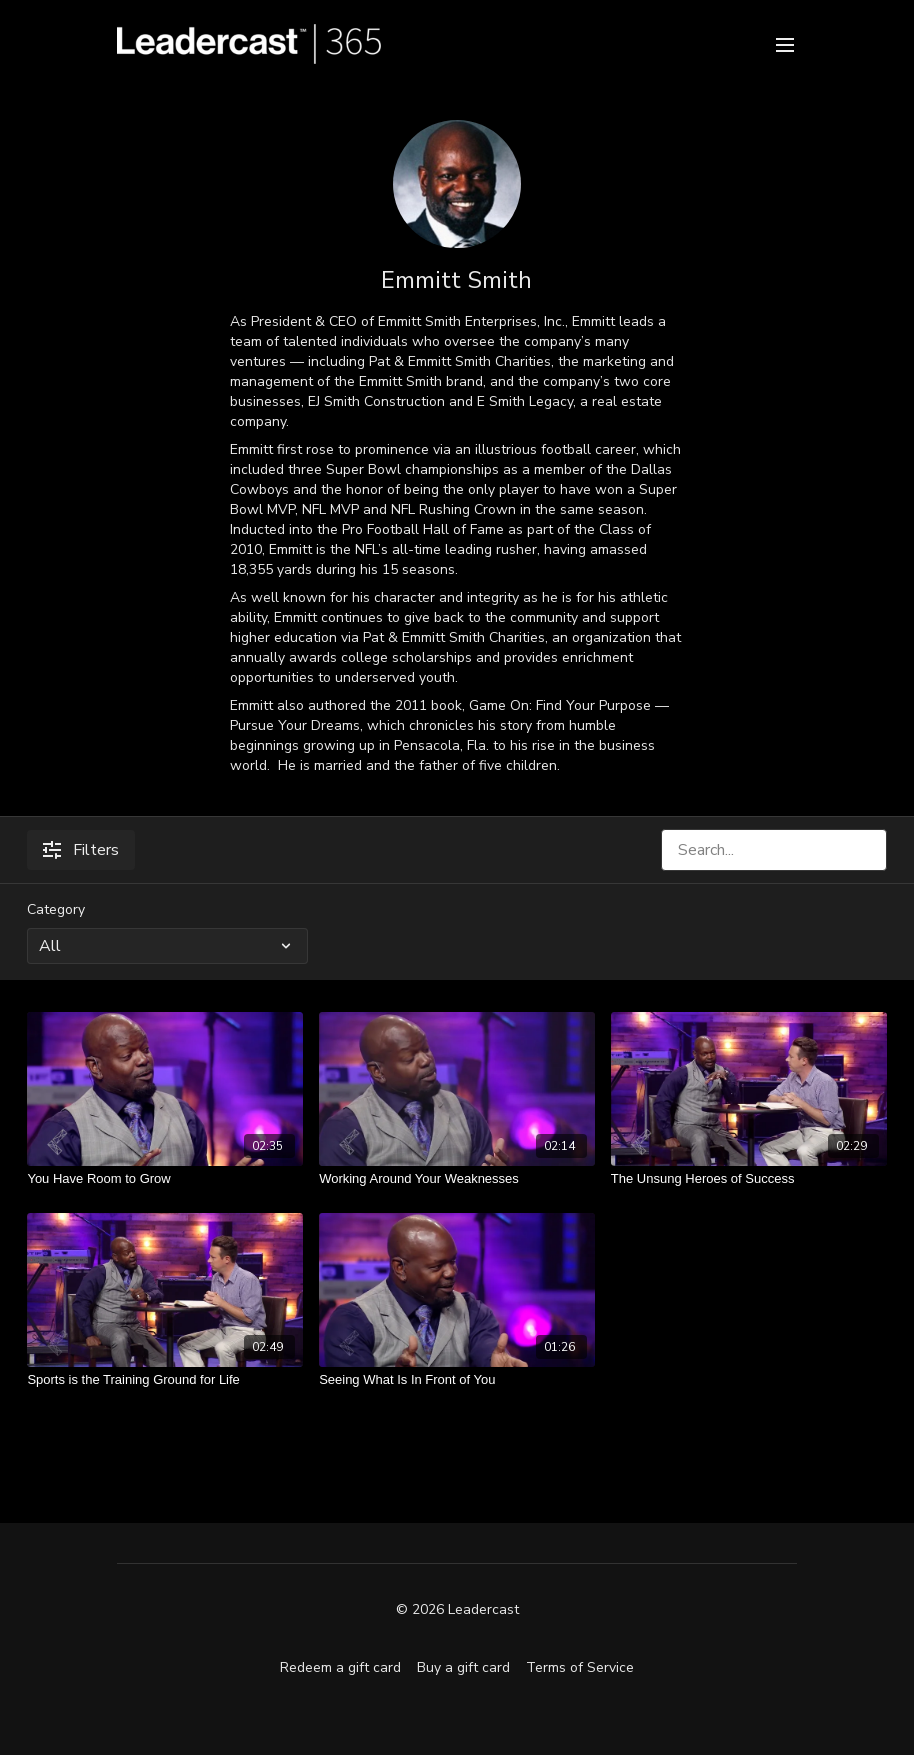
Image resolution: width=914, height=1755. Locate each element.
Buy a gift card (463, 1667)
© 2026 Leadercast (457, 1610)
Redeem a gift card (340, 1667)
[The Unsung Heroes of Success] (749, 1179)
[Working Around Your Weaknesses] (457, 1179)
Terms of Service (580, 1667)
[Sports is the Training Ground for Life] (165, 1380)
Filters (81, 850)
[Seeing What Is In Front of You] (457, 1380)
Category (56, 909)
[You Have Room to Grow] (165, 1179)
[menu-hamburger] (785, 43)
